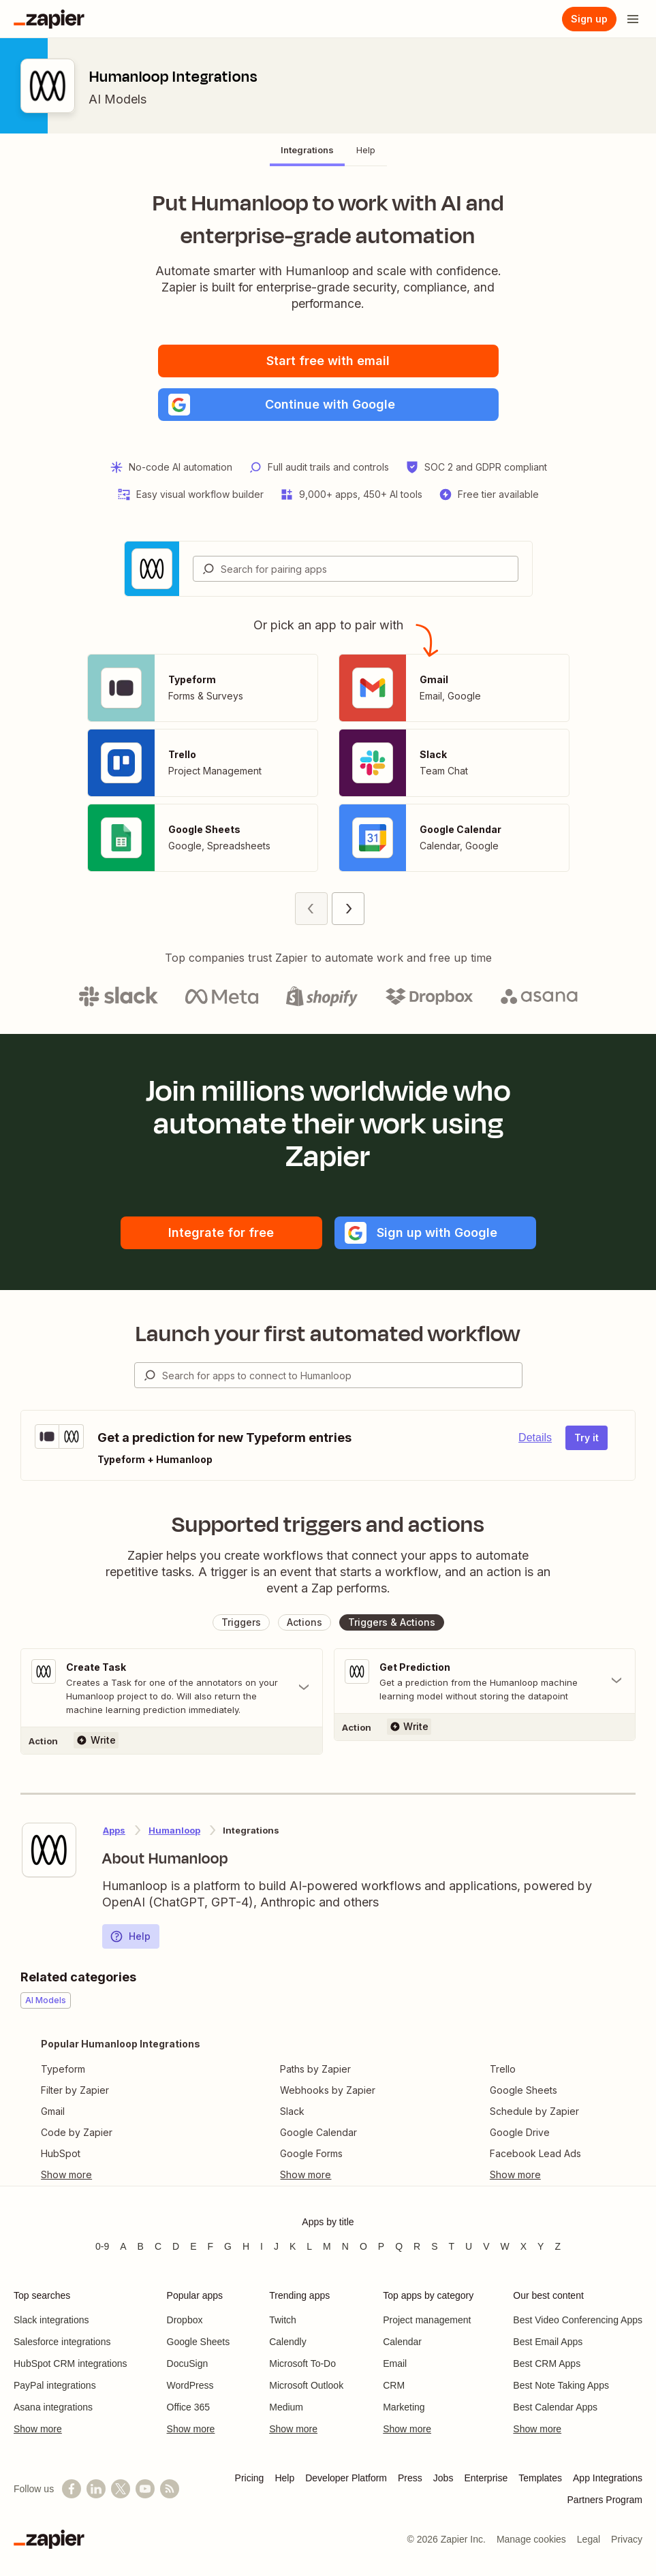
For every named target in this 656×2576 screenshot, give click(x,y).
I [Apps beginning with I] (261, 2246)
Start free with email (328, 361)
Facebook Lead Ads (535, 2153)
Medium (286, 2407)
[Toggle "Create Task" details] (171, 1688)
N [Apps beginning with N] (345, 2246)
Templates (540, 2477)
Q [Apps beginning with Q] (399, 2246)
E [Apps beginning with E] (193, 2246)
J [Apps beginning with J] (276, 2246)
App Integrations (607, 2477)
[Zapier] (49, 19)
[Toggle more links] (120, 2175)
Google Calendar (318, 2132)
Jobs (443, 2477)
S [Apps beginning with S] (434, 2246)
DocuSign (187, 2363)
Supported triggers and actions (328, 1524)
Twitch (282, 2319)
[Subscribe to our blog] (169, 2488)
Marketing (403, 2407)
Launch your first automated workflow (328, 1333)
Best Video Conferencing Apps (577, 2319)
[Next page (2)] (348, 908)
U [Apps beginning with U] (468, 2246)
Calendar (402, 2341)
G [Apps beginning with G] (228, 2246)
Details (535, 1437)
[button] (328, 404)
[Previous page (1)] (311, 908)
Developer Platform (346, 2477)
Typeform (63, 2069)
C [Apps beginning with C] (158, 2246)
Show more (38, 2428)
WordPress (190, 2385)
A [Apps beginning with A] (123, 2246)
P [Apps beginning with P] (381, 2246)
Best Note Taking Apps (561, 2385)
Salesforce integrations (62, 2341)
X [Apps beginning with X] (523, 2246)
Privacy (626, 2539)
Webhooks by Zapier (327, 2090)
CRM (394, 2385)
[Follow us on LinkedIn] (96, 2488)
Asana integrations (53, 2407)
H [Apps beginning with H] (246, 2246)
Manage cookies (531, 2539)
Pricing (249, 2477)
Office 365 (188, 2407)
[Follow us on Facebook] (71, 2488)
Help (130, 1936)
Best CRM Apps (546, 2363)
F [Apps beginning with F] (211, 2246)
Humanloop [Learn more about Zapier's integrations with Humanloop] (174, 1830)
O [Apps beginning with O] (363, 2246)
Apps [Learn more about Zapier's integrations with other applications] (114, 1830)
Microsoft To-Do (302, 2363)
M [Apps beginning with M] (327, 2246)
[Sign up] (589, 19)
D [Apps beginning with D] (175, 2246)
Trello (503, 2069)
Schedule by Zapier (534, 2111)
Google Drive (520, 2132)
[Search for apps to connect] (342, 1375)
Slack (292, 2111)
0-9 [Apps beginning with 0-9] (102, 2246)
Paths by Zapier (315, 2069)
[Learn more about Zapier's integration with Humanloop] (49, 1850)
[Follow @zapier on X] (120, 2488)
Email (395, 2363)
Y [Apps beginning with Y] (540, 2246)
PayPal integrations (55, 2385)
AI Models (117, 99)
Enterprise (485, 2477)
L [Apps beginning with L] (309, 2246)
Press (410, 2477)
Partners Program (604, 2499)
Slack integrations (51, 2319)
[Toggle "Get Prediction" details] (485, 1681)
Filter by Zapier (75, 2090)
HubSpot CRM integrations (70, 2363)
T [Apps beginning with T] (452, 2246)
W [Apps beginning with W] (505, 2246)
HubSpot (60, 2153)
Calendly (287, 2341)
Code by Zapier (76, 2132)
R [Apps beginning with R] (416, 2246)
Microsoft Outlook (306, 2385)
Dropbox (185, 2319)
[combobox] (355, 569)
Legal (588, 2539)
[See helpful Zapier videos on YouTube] (145, 2488)
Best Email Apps (547, 2341)
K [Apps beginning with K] (293, 2246)
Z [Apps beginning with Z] (558, 2246)
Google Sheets (523, 2090)
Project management (427, 2319)
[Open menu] (633, 19)
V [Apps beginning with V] (486, 2246)
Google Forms (311, 2153)
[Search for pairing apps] (369, 568)
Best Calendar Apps (555, 2407)
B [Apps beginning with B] (141, 2246)
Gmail (53, 2111)
